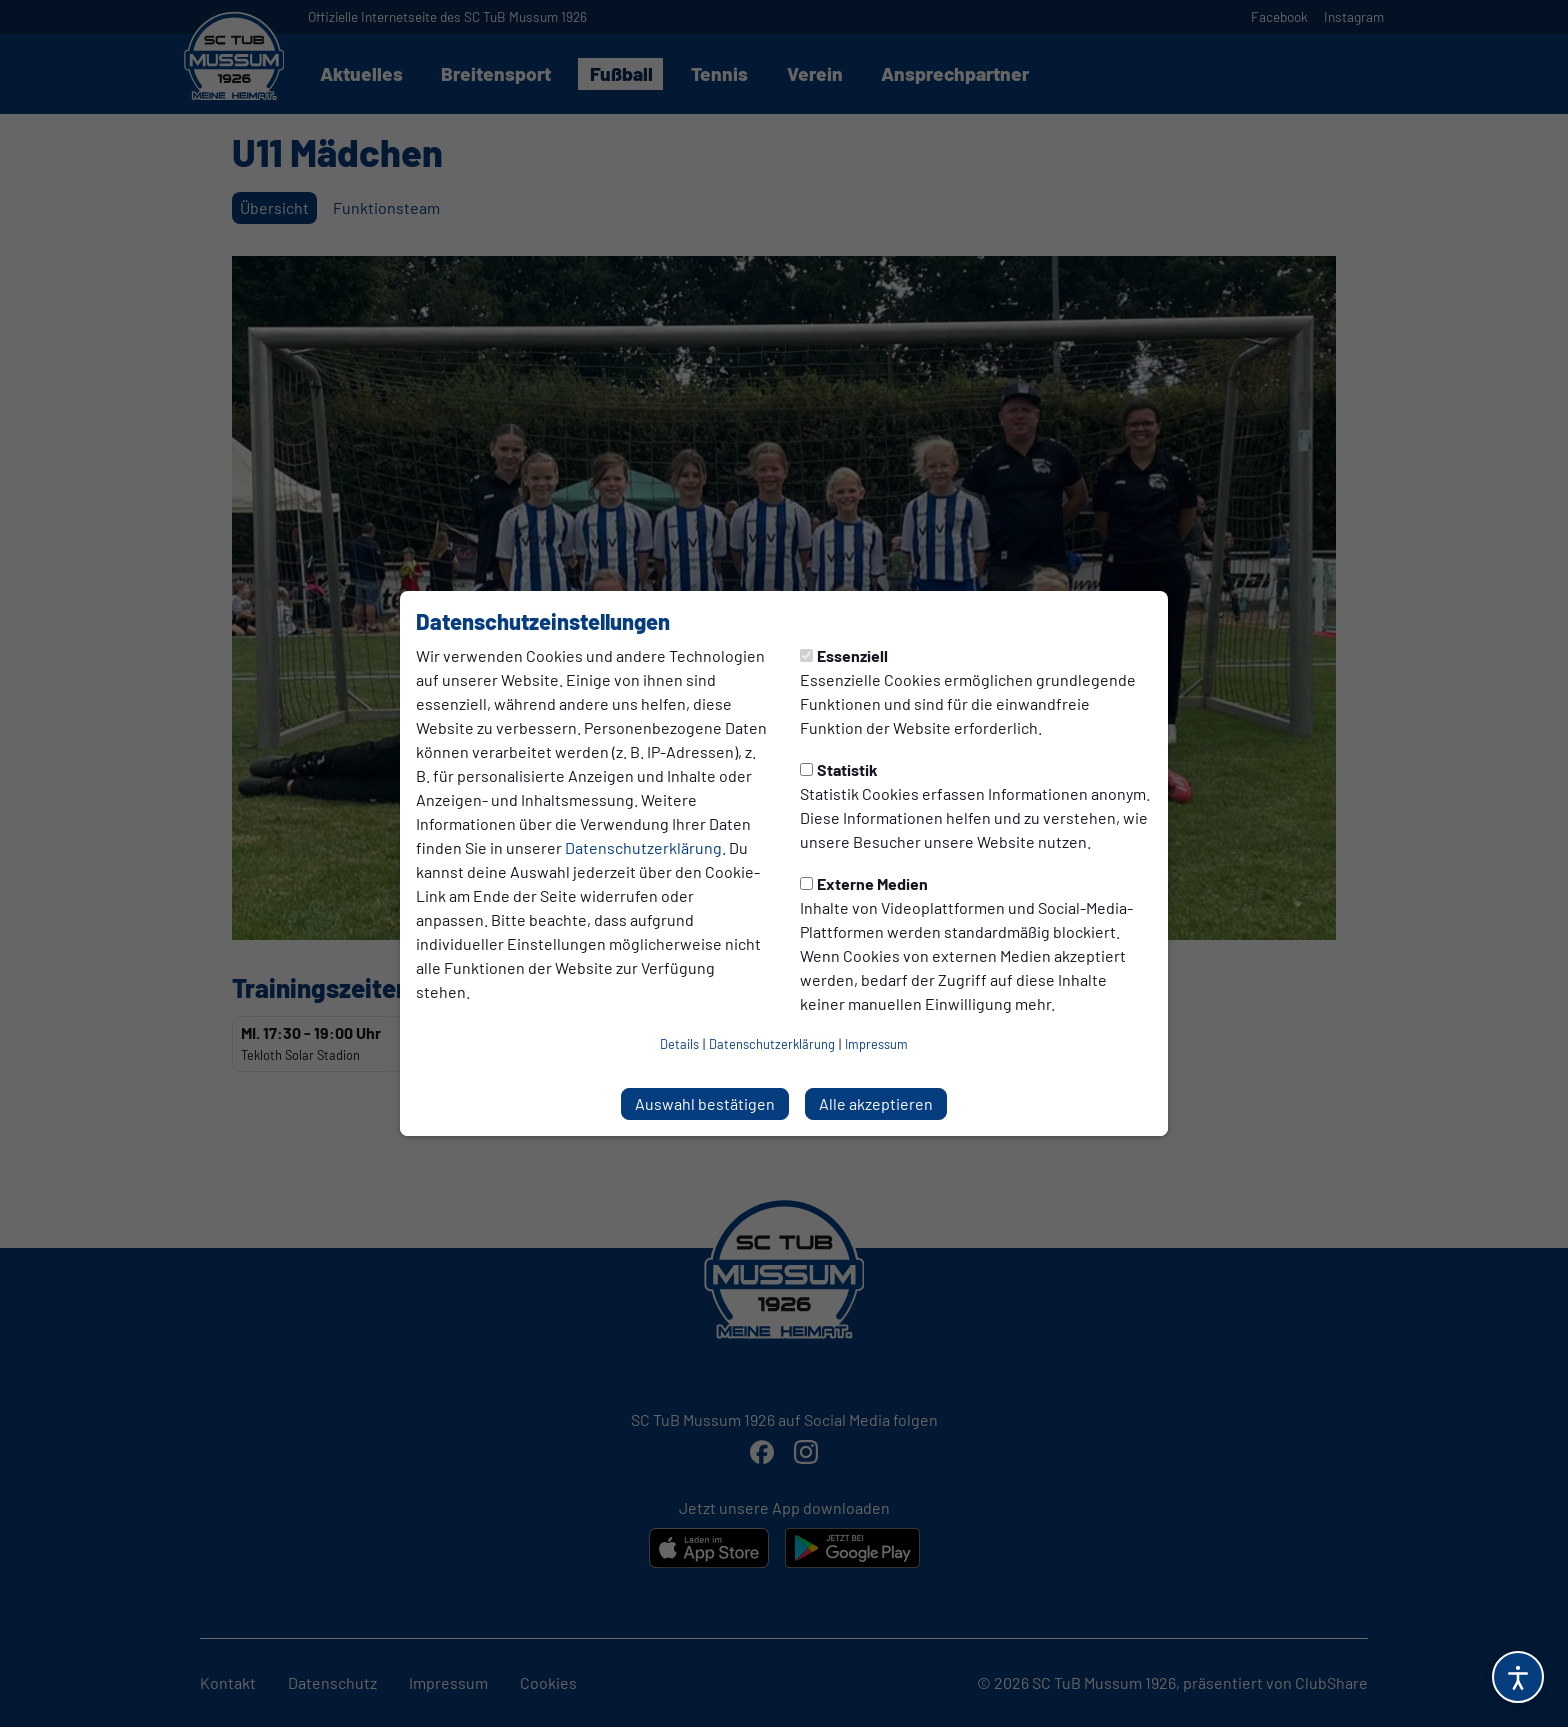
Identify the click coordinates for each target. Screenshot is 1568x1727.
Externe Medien (864, 883)
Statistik (839, 769)
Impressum (876, 1044)
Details (679, 1044)
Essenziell (844, 655)
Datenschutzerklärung (643, 847)
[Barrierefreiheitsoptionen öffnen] (1518, 1677)
